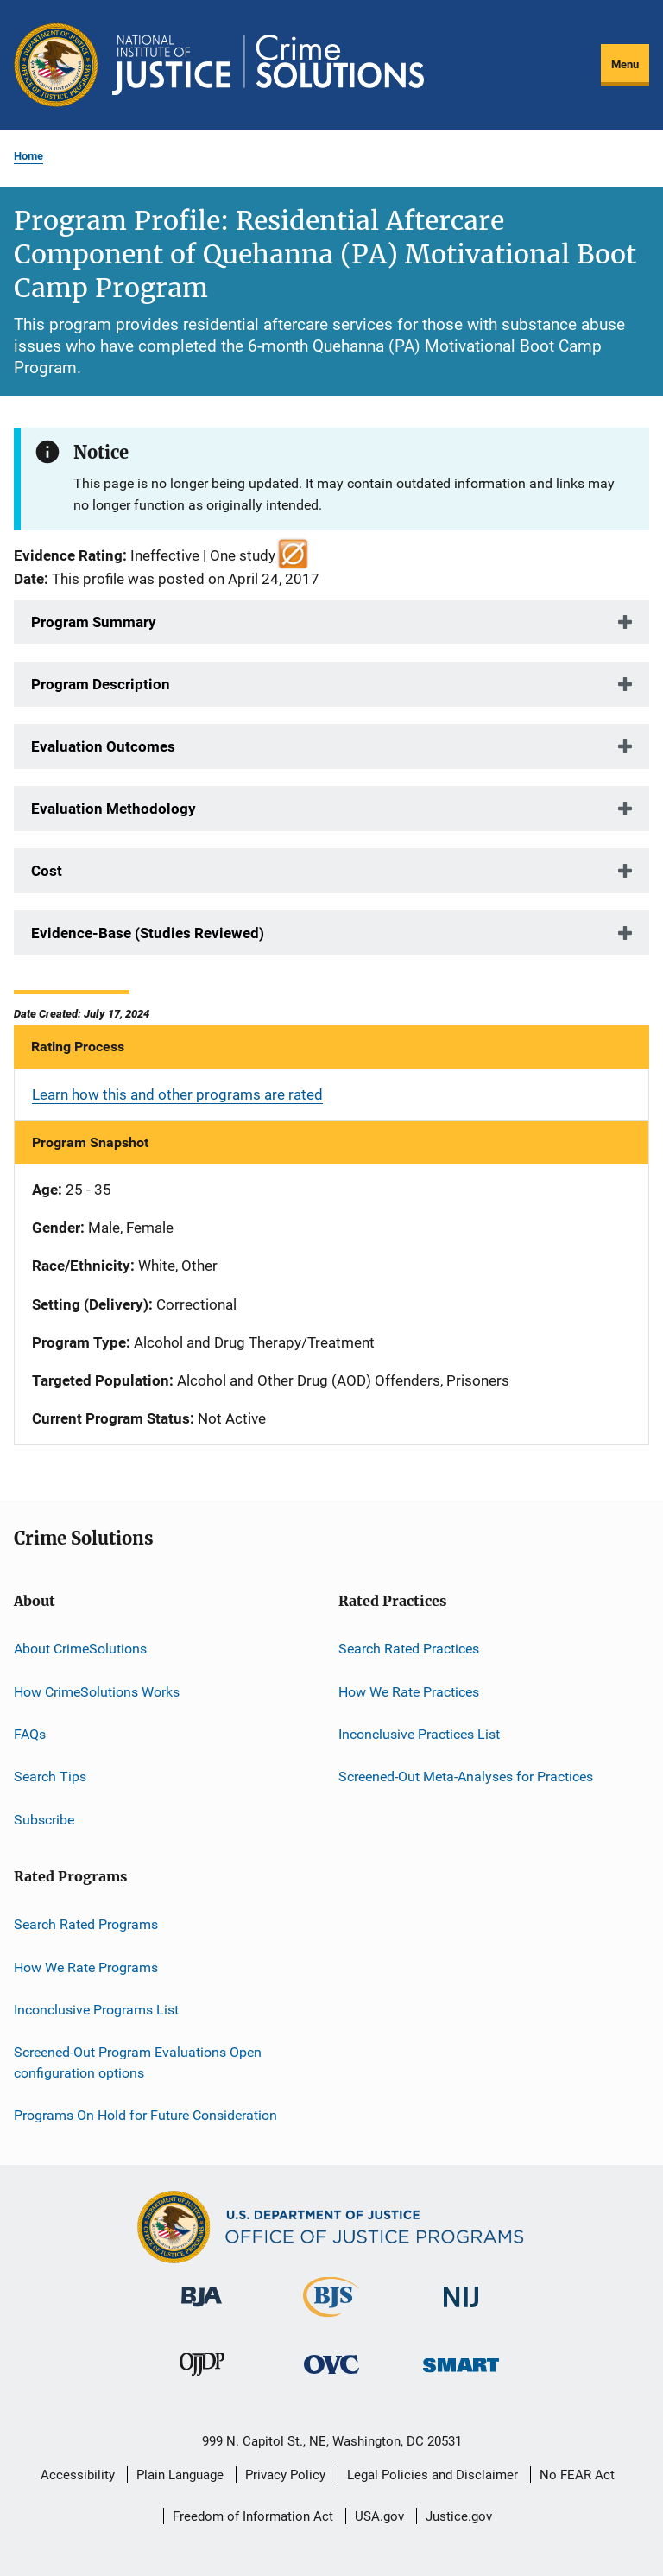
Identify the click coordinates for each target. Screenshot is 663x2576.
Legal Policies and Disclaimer (432, 2475)
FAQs (30, 1734)
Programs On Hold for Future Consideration (145, 2115)
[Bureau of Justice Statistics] (331, 2320)
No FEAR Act (577, 2475)
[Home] (268, 65)
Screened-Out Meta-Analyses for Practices (465, 1776)
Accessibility (78, 2475)
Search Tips (50, 1776)
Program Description (100, 684)
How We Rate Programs (86, 1966)
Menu (625, 64)
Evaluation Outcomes (103, 746)
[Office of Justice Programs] (56, 64)
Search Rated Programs (86, 1924)
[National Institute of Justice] (461, 2310)
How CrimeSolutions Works (97, 1692)
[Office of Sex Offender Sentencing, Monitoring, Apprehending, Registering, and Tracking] (461, 2375)
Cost (46, 870)
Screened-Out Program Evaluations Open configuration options (138, 2062)
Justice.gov (459, 2516)
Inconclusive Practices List (419, 1734)
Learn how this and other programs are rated (177, 1094)
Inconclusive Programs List (96, 2010)
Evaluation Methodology (113, 808)
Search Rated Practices (408, 1648)
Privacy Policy (285, 2475)
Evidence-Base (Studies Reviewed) (147, 933)
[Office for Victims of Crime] (331, 2376)
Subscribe (44, 1819)
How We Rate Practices (408, 1692)
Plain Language (180, 2475)
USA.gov (379, 2516)
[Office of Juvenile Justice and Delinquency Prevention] (202, 2379)
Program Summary (93, 622)
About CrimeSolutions (80, 1648)
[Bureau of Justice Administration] (201, 2310)
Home (28, 155)
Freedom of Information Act (253, 2516)
